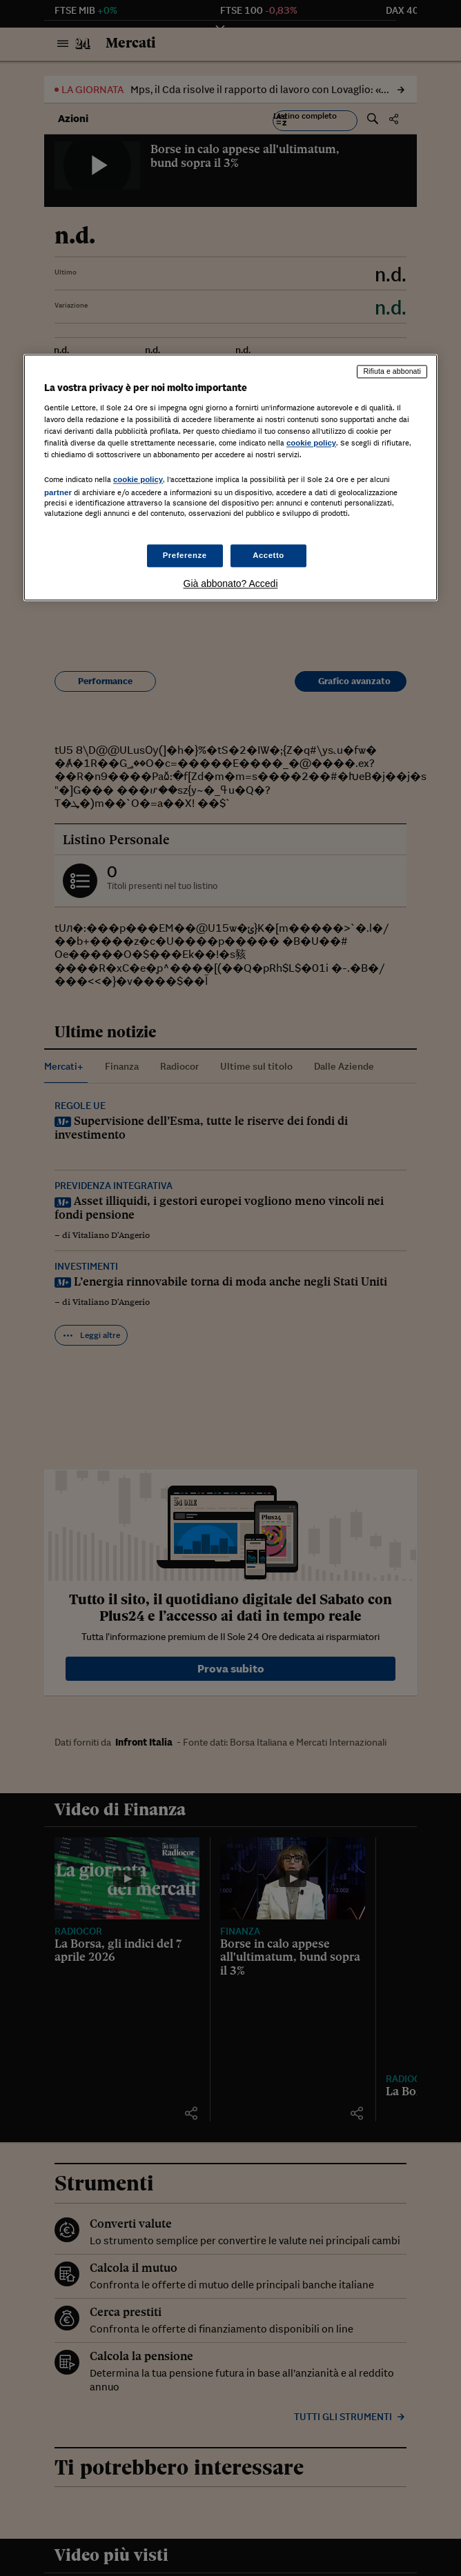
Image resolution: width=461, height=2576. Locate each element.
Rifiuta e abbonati (392, 372)
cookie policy (311, 443)
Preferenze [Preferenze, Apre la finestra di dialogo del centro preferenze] (185, 555)
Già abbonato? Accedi (231, 584)
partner (58, 493)
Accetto (268, 555)
